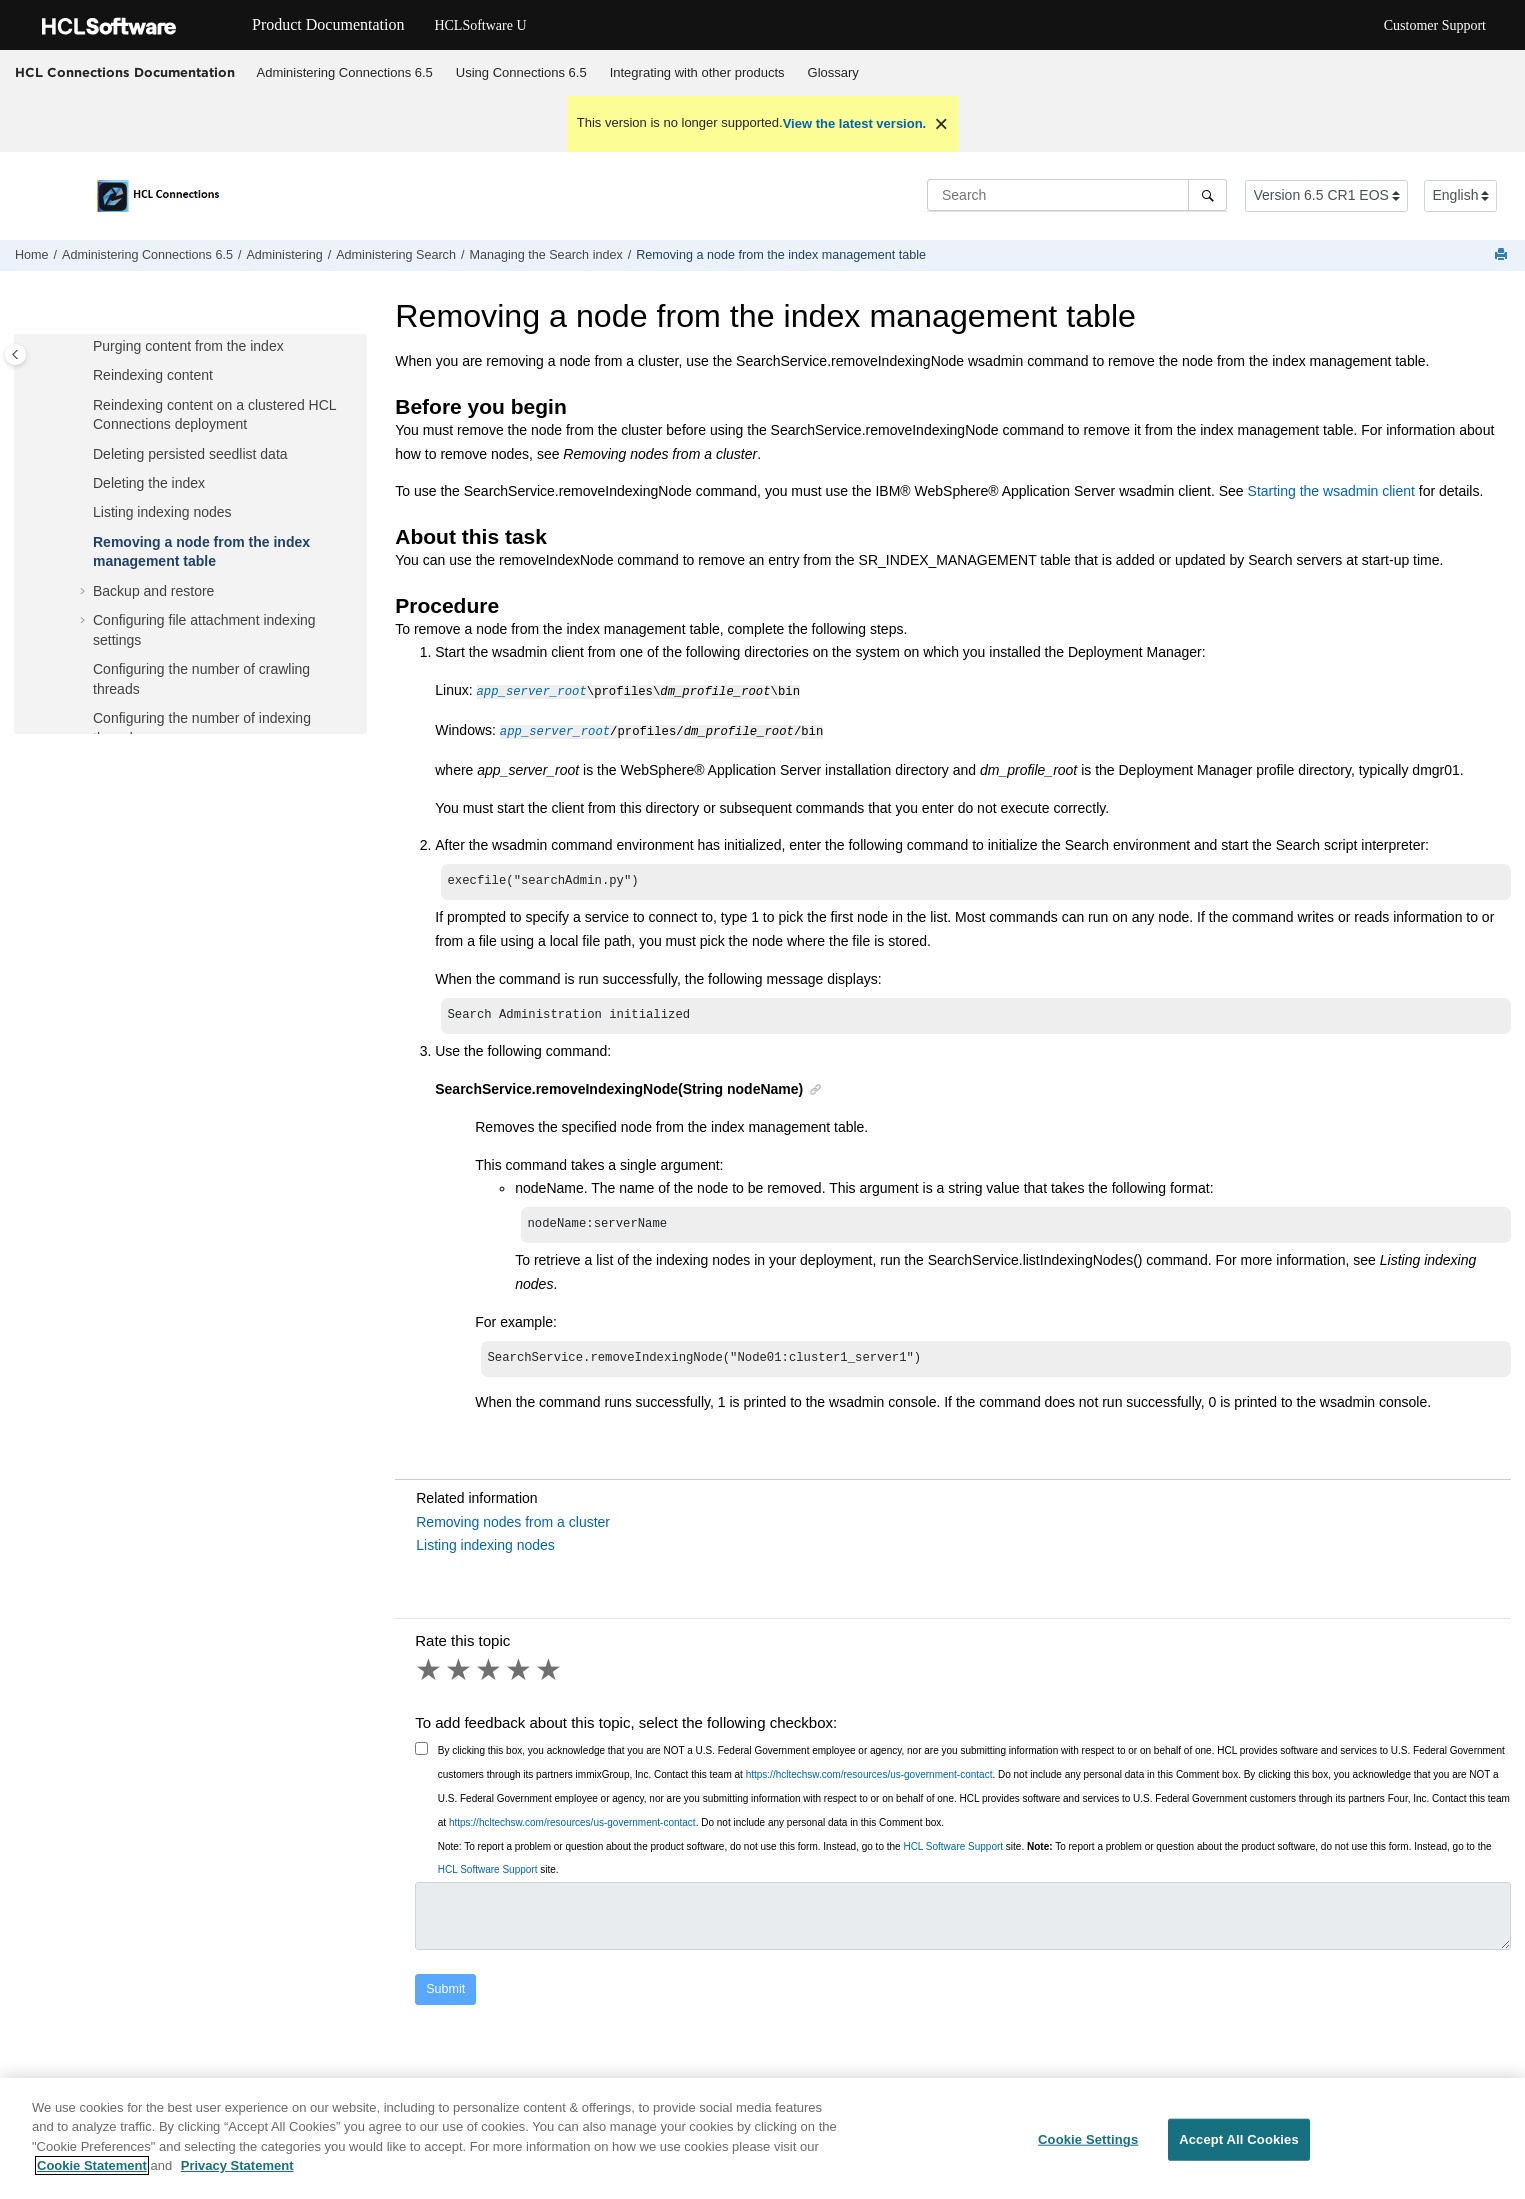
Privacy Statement (237, 2177)
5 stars (550, 1674)
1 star (430, 1674)
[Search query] (1077, 195)
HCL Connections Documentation (125, 72)
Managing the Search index (545, 255)
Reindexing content (153, 375)
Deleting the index (149, 483)
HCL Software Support (953, 1850)
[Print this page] (1503, 255)
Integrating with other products (697, 72)
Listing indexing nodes (162, 512)
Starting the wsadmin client (1331, 491)
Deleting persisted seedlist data (190, 454)
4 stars (520, 1674)
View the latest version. (855, 123)
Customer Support (1435, 25)
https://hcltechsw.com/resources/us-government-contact (869, 1778)
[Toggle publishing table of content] (15, 354)
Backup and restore (153, 591)
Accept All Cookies (1239, 2151)
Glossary (833, 72)
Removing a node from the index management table (781, 255)
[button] (85, 347)
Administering (284, 255)
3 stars (490, 1674)
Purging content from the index (188, 346)
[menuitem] (344, 73)
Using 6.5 (521, 72)
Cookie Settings (1088, 2151)
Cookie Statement (92, 2177)
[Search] (1207, 195)
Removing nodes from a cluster (513, 1526)
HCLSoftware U (480, 25)
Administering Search (396, 255)
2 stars (460, 1674)
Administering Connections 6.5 (345, 72)
